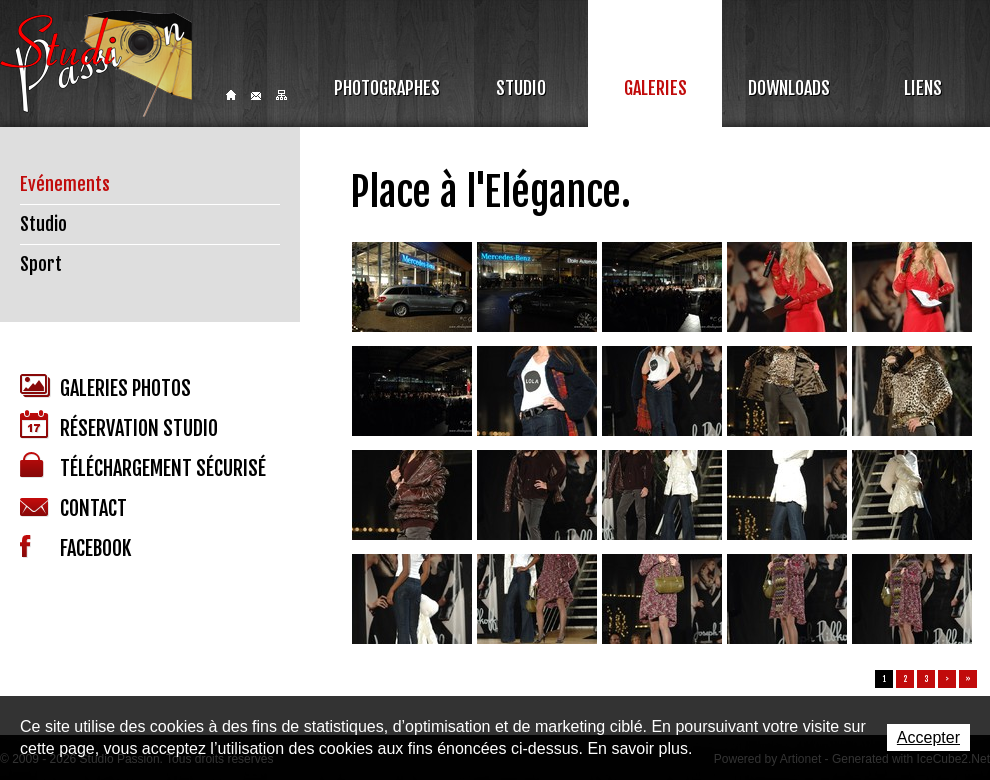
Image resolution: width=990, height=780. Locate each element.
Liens (923, 88)
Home (231, 95)
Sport (41, 264)
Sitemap (281, 95)
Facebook (75, 548)
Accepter (928, 737)
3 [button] (926, 679)
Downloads (789, 88)
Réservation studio (119, 425)
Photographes (387, 88)
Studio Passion (96, 63)
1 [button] (884, 679)
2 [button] (905, 679)
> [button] (947, 679)
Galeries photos (105, 387)
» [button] (968, 679)
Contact (256, 96)
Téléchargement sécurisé (143, 466)
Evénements (65, 184)
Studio (521, 88)
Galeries (655, 88)
